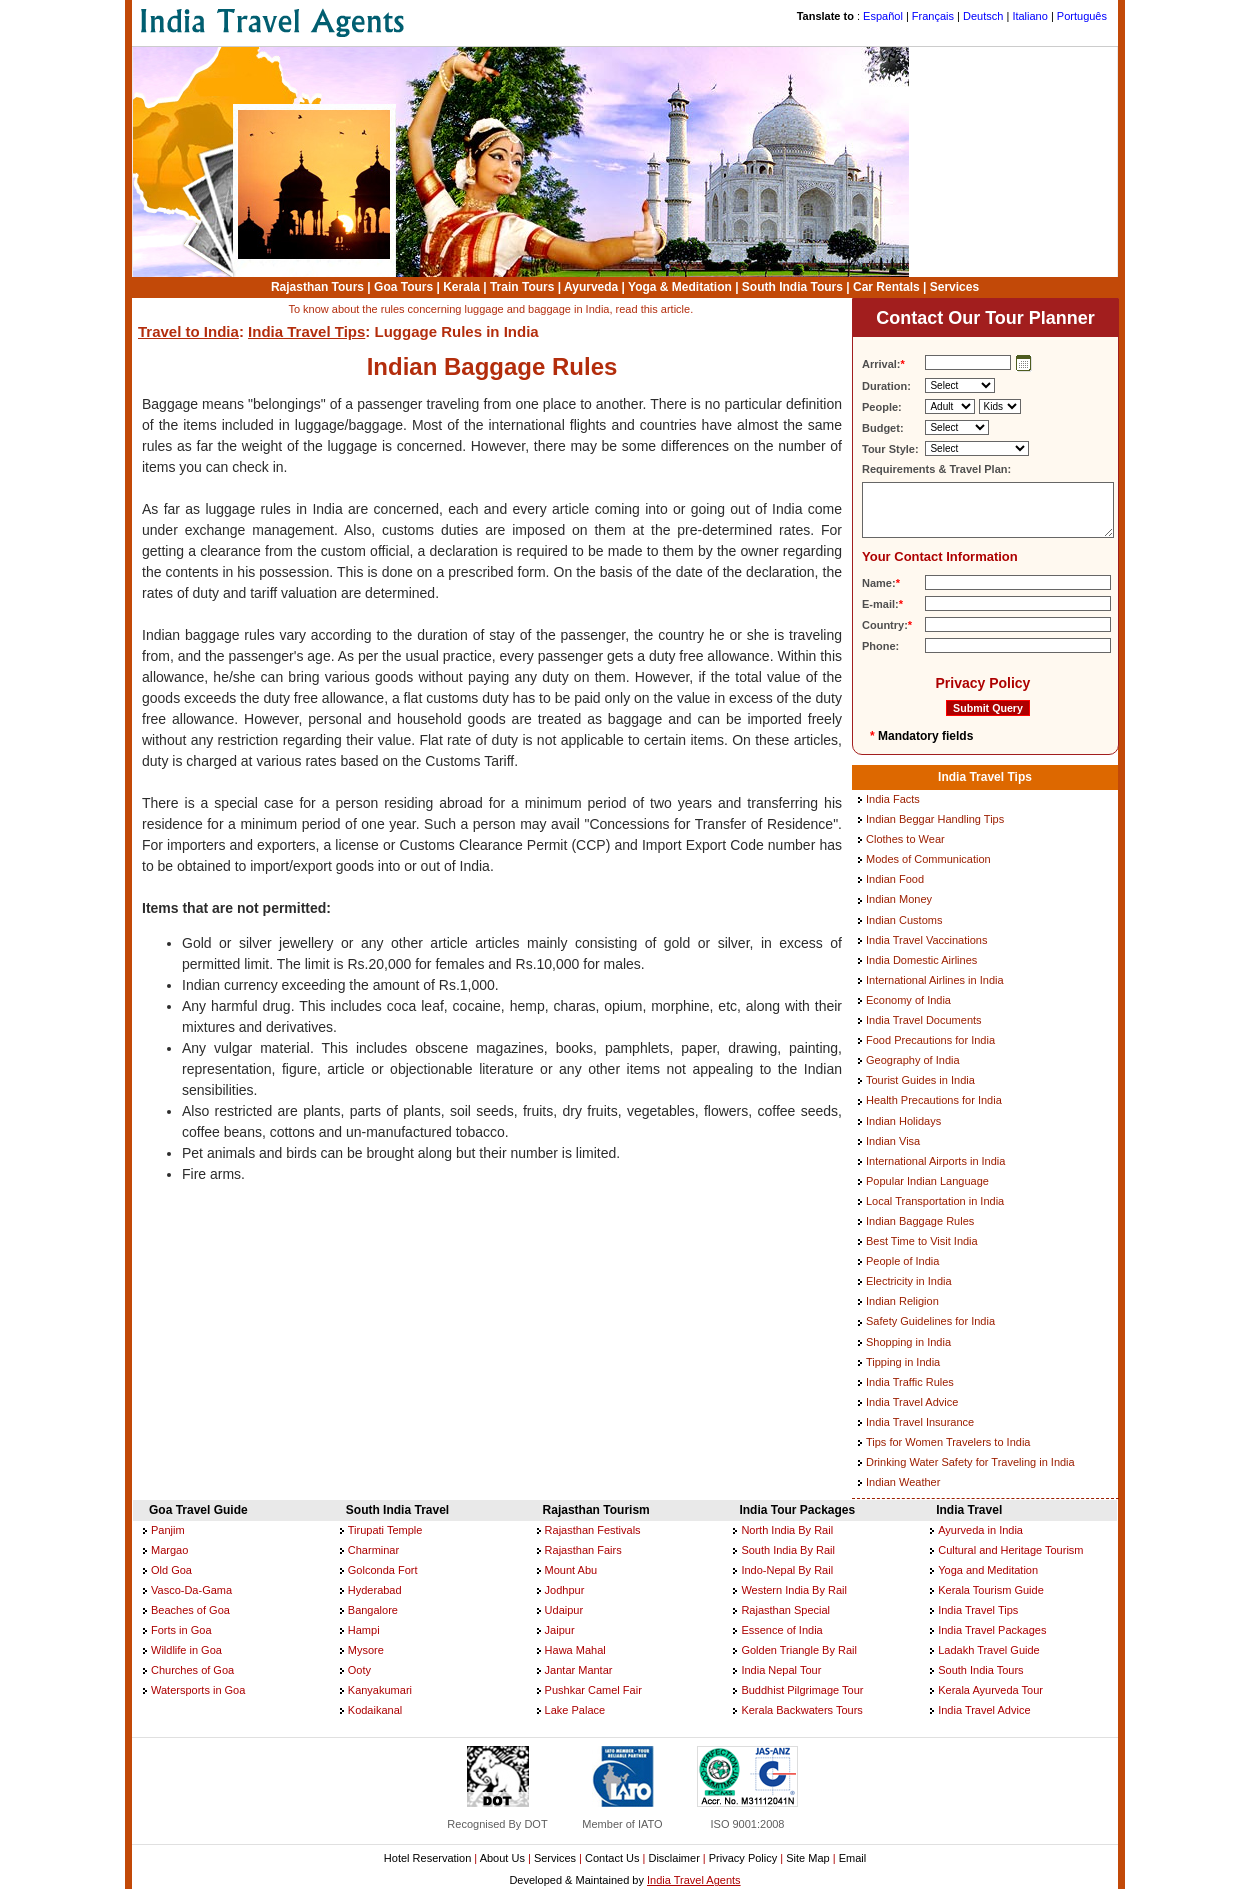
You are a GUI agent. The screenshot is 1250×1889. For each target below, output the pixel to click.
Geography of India (913, 1060)
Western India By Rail (794, 1590)
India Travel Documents (924, 1020)
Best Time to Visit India (922, 1241)
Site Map (807, 1858)
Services (954, 287)
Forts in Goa (181, 1630)
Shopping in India (908, 1342)
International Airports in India (935, 1161)
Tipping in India (903, 1362)
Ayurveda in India (980, 1530)
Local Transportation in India (935, 1201)
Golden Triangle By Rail (799, 1650)
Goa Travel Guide (198, 1510)
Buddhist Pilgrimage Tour (802, 1690)
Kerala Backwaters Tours (801, 1710)
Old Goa (171, 1570)
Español (883, 16)
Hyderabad (375, 1590)
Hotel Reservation (427, 1858)
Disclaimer (673, 1858)
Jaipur (560, 1630)
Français (933, 16)
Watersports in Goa (198, 1690)
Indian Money (899, 899)
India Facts (893, 799)
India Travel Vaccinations (926, 940)
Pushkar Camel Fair (593, 1690)
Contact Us (612, 1858)
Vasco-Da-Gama (191, 1590)
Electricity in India (909, 1281)
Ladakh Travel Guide (989, 1650)
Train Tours (522, 287)
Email (853, 1858)
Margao (169, 1550)
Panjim (168, 1530)
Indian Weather (903, 1482)
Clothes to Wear (905, 839)
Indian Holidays (903, 1121)
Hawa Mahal (575, 1650)
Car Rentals (886, 287)
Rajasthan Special (785, 1610)
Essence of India (781, 1630)
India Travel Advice (912, 1402)
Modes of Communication (928, 859)
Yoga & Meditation (680, 287)
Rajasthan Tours (317, 287)
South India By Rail (788, 1550)
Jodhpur (565, 1590)
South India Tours (792, 287)
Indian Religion (902, 1301)
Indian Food (895, 879)
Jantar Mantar (579, 1670)
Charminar (373, 1550)
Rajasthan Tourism (596, 1510)
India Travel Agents (694, 1880)
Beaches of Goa (190, 1610)
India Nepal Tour (781, 1670)
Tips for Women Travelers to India (948, 1442)
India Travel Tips (306, 331)
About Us (502, 1858)
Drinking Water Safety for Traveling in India (970, 1462)
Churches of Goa (192, 1670)
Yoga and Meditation (988, 1570)
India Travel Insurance (920, 1422)
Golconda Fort (383, 1570)
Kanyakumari (380, 1690)
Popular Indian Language (927, 1181)
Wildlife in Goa (186, 1650)
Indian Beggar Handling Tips (935, 819)
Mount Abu (571, 1570)
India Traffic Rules (910, 1382)
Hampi (364, 1630)
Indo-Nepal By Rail (787, 1570)
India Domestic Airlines (921, 960)
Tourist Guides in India (920, 1080)
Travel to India (188, 331)
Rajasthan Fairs (583, 1550)
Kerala (461, 287)
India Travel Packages (992, 1630)
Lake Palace (575, 1710)
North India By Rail (787, 1530)
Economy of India (908, 1000)
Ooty (359, 1670)
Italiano (1029, 16)
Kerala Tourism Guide (991, 1590)
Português (1082, 16)
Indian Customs (904, 920)
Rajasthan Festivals (593, 1530)
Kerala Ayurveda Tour (990, 1690)
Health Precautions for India (934, 1100)
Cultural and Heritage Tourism (1010, 1550)
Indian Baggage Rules (920, 1221)
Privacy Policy (982, 683)
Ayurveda (591, 287)
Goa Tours (403, 287)
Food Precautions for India (930, 1040)
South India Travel (397, 1510)
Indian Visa (893, 1141)
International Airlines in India (935, 980)
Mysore (366, 1650)
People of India (902, 1261)
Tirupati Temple (385, 1530)
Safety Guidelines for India (930, 1321)
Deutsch (983, 16)
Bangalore (373, 1610)
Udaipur (564, 1610)
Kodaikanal (375, 1710)
